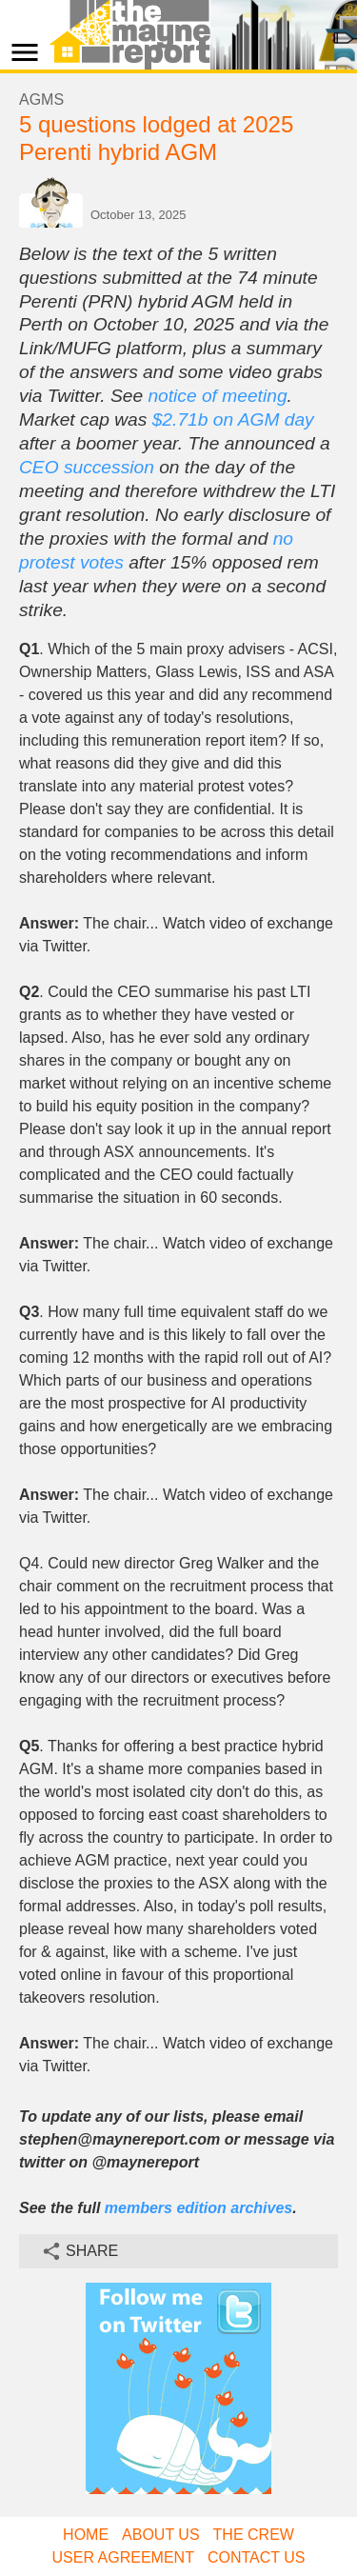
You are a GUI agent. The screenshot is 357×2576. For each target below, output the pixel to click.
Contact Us (257, 2557)
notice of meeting (217, 396)
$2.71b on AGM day (233, 419)
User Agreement (123, 2557)
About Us (161, 2534)
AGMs (41, 99)
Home (86, 2534)
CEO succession (86, 467)
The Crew (253, 2534)
